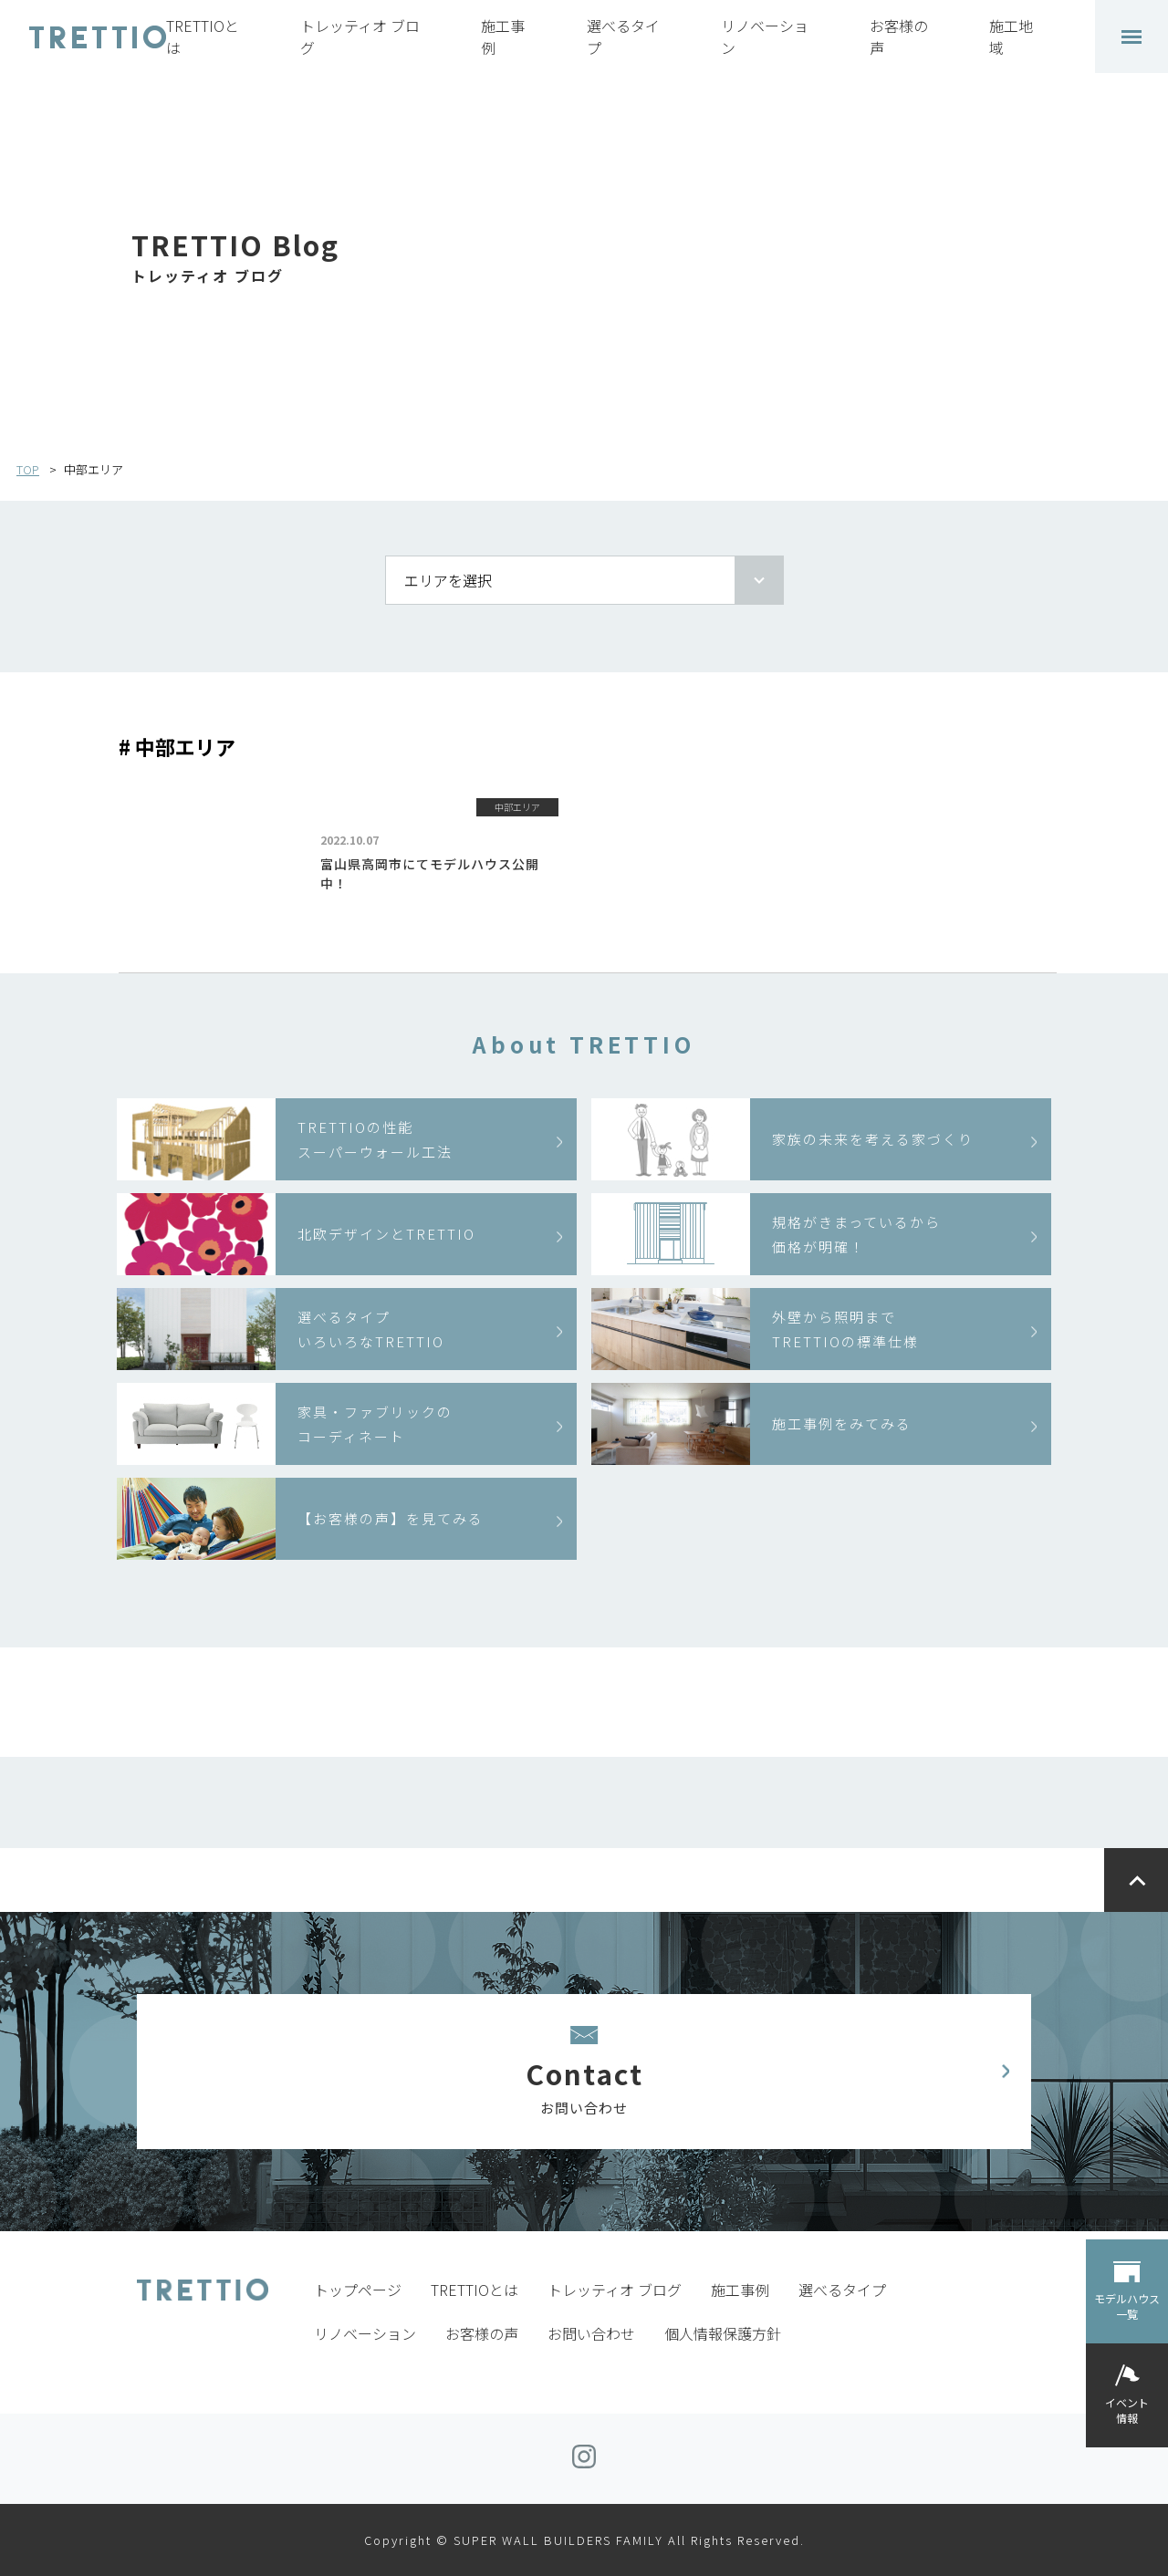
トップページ (358, 2290)
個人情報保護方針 (722, 2333)
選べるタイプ (842, 2290)
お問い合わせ (591, 2333)
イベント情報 (1127, 2409)
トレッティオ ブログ (615, 2290)
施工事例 (740, 2290)
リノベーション (365, 2333)
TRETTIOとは (474, 2290)
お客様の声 (481, 2333)
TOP (27, 469)
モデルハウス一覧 (1127, 2306)
